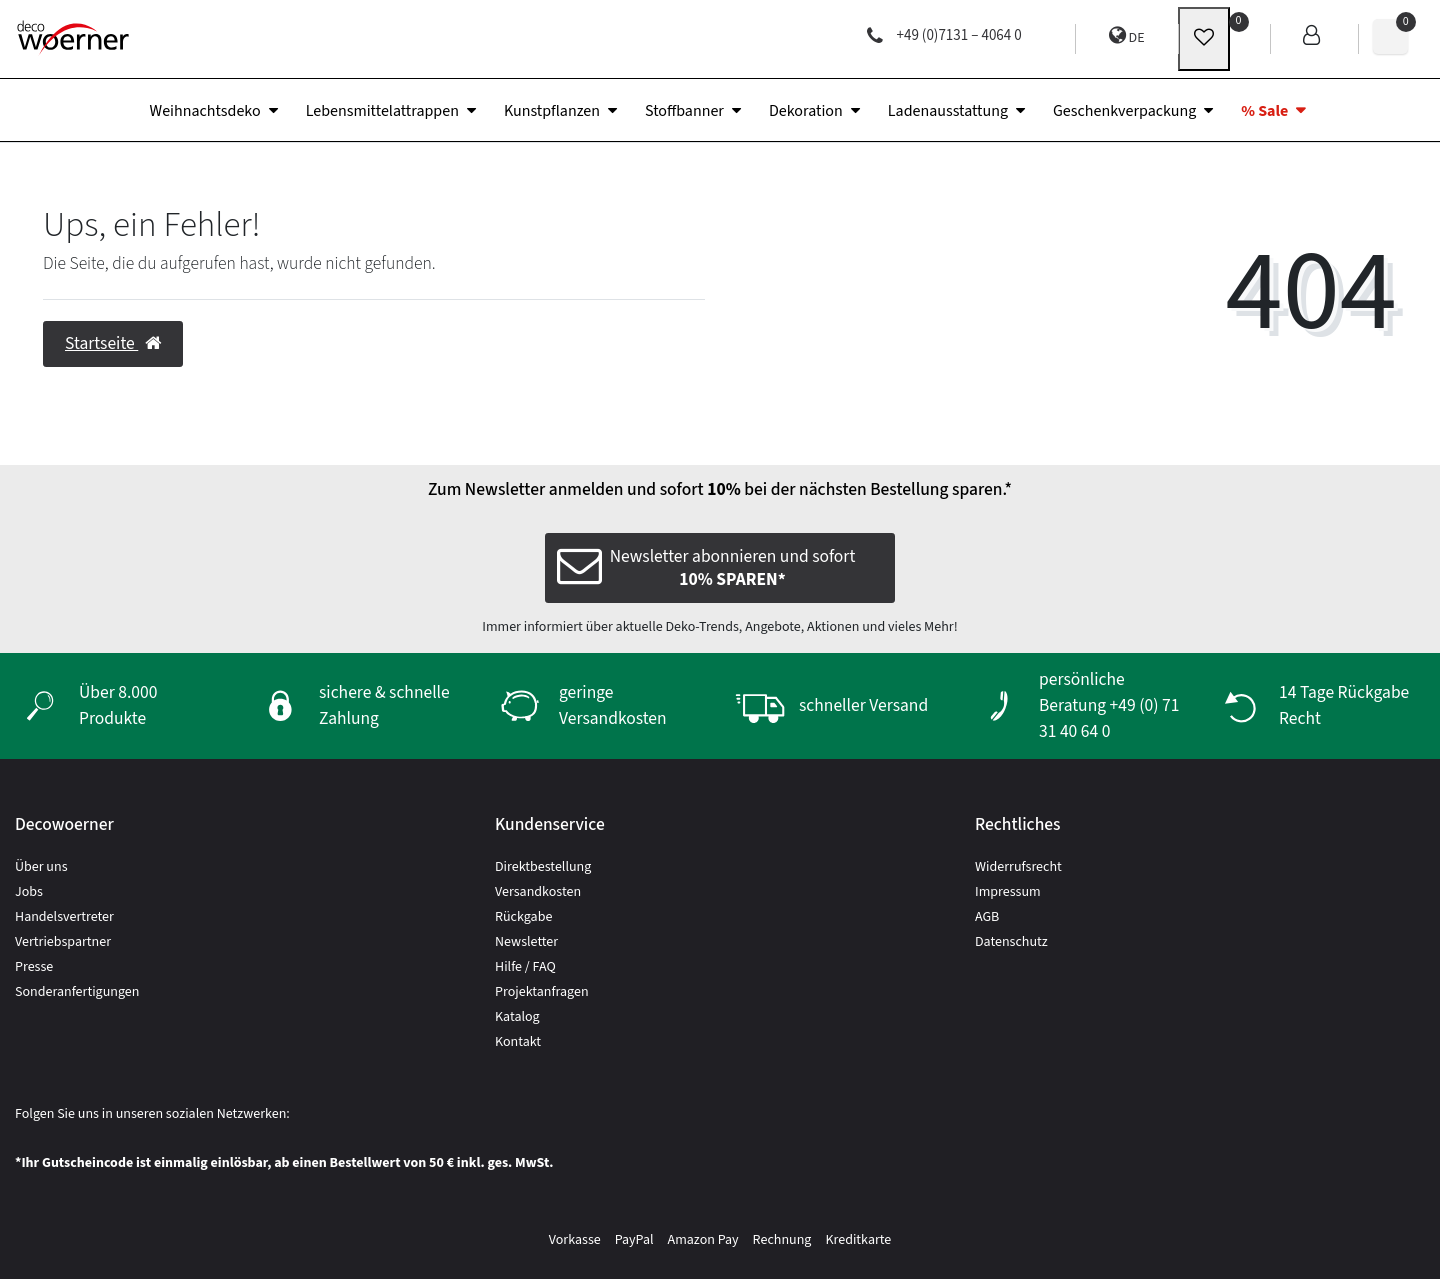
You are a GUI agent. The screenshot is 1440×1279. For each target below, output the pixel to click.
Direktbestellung (543, 867)
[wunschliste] (1204, 39)
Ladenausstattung (948, 111)
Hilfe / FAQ (525, 967)
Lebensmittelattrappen (382, 111)
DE (1127, 36)
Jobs (29, 892)
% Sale (1264, 111)
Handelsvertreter (64, 917)
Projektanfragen (542, 992)
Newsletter (526, 942)
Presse (34, 967)
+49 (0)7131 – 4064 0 (944, 35)
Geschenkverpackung (1124, 111)
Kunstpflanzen (552, 111)
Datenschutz (1011, 942)
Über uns (41, 867)
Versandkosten (538, 892)
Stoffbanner (684, 111)
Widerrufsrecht (1018, 867)
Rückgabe (523, 917)
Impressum (1008, 892)
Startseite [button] (113, 343)
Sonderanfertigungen (77, 992)
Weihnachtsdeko (205, 111)
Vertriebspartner (63, 942)
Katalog (517, 1017)
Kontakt (518, 1042)
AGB (987, 917)
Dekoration (806, 111)
